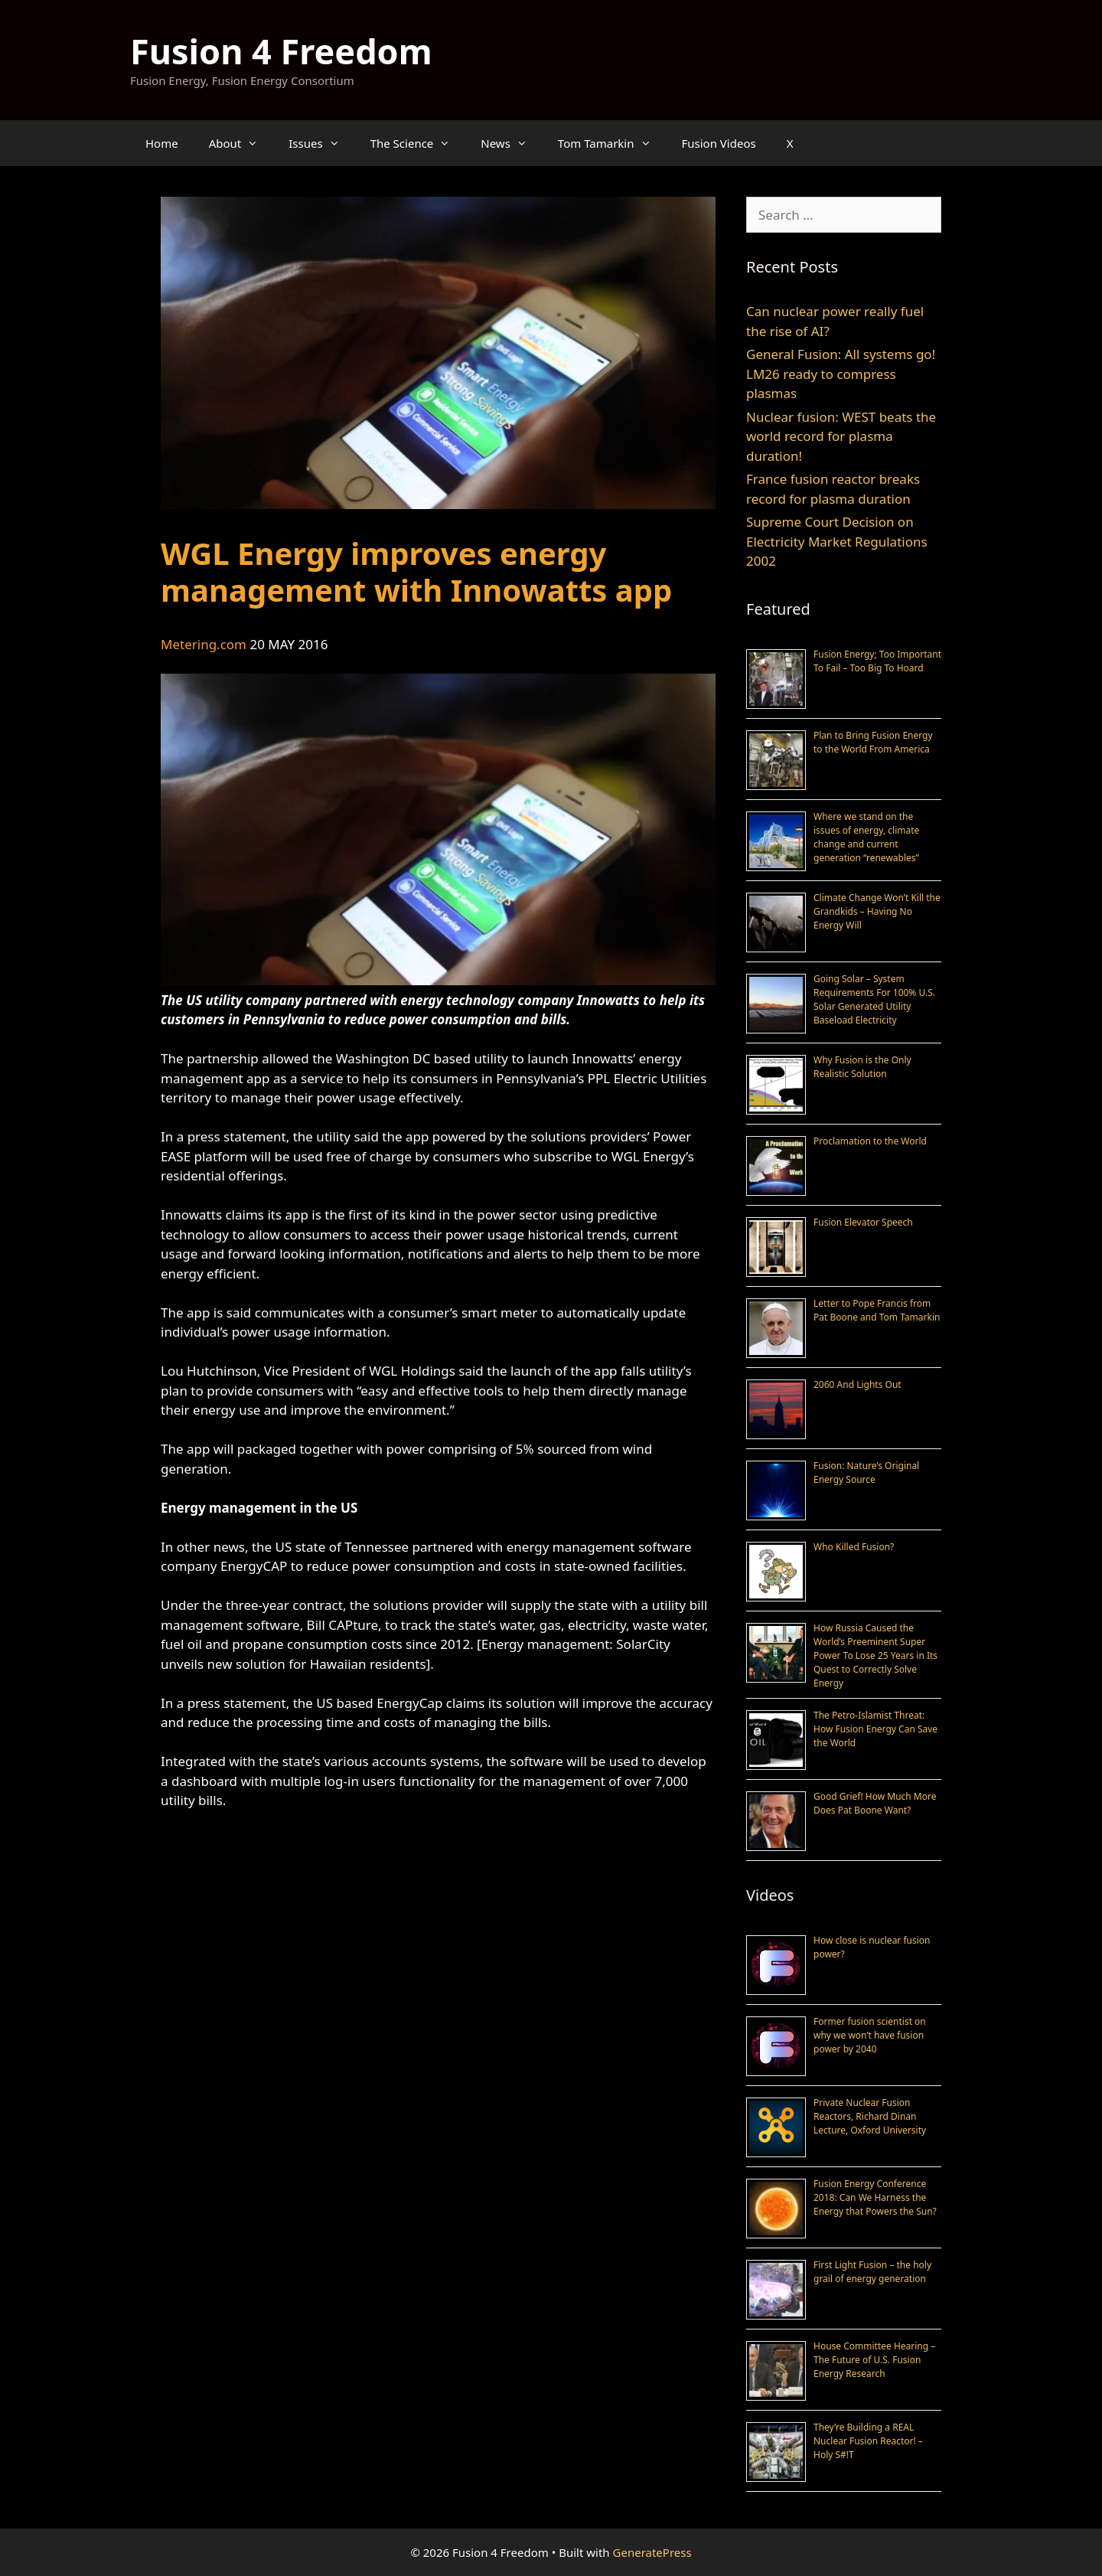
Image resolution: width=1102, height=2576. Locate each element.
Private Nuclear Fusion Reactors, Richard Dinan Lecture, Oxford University (869, 2116)
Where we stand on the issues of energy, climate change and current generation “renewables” (866, 837)
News (512, 143)
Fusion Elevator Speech (863, 1222)
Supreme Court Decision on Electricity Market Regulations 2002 (837, 541)
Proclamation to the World (870, 1141)
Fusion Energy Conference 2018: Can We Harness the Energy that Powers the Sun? (875, 2197)
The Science (418, 143)
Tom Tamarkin (612, 143)
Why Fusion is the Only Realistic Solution (862, 1066)
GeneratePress (652, 2552)
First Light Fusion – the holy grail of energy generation (872, 2271)
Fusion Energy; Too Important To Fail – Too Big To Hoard (877, 661)
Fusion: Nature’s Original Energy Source (866, 1472)
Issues (321, 143)
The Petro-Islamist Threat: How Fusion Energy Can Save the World (875, 1729)
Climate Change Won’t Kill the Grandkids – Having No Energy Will (877, 911)
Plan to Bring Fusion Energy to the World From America (873, 742)
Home (161, 143)
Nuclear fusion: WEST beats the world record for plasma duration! (841, 436)
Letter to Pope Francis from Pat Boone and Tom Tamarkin (876, 1310)
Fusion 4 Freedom (281, 51)
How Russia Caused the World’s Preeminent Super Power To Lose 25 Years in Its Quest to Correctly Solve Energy (875, 1655)
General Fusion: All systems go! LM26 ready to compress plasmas (840, 373)
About (241, 143)
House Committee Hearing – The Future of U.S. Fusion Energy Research (874, 2359)
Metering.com (203, 644)
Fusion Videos (719, 143)
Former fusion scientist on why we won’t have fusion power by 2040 (869, 2035)
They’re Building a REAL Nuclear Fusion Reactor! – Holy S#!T (868, 2441)
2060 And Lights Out (857, 1384)
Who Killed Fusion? (853, 1546)
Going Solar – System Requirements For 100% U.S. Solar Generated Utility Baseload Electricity (874, 999)
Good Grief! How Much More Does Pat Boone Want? (874, 1803)
